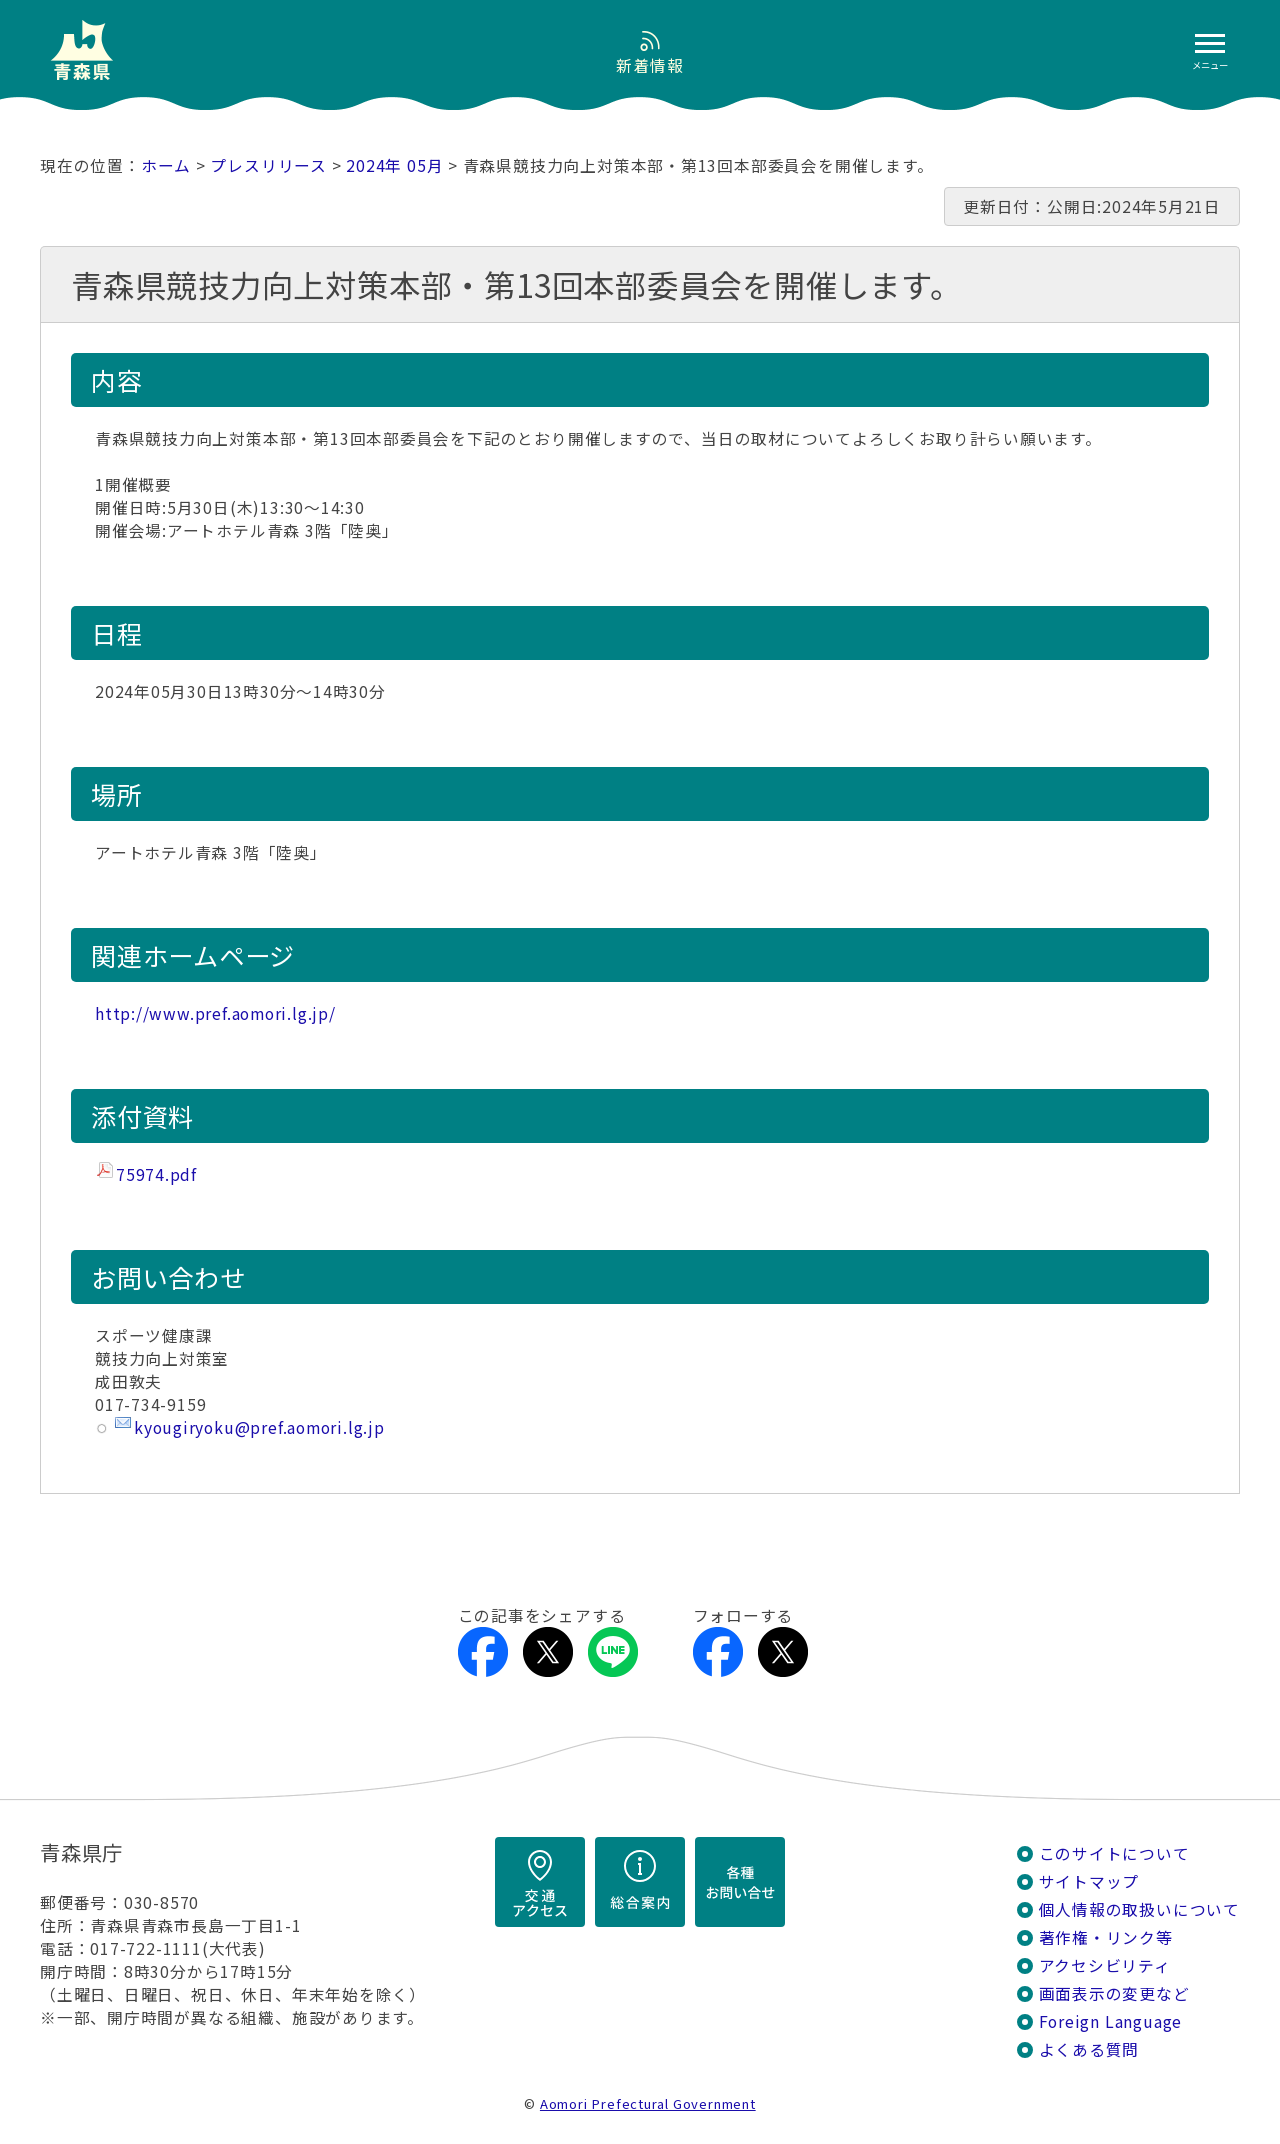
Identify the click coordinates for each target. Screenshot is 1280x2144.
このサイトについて (1114, 1853)
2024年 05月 (394, 165)
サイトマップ (1089, 1881)
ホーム (166, 165)
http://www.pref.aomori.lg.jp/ (215, 1013)
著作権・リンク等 (1106, 1937)
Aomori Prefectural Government (648, 2103)
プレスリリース (268, 165)
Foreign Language (1111, 2021)
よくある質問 (1089, 2049)
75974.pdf (156, 1174)
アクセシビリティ (1105, 1965)
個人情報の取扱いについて (1139, 1909)
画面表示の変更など (1114, 1993)
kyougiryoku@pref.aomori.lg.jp (259, 1427)
